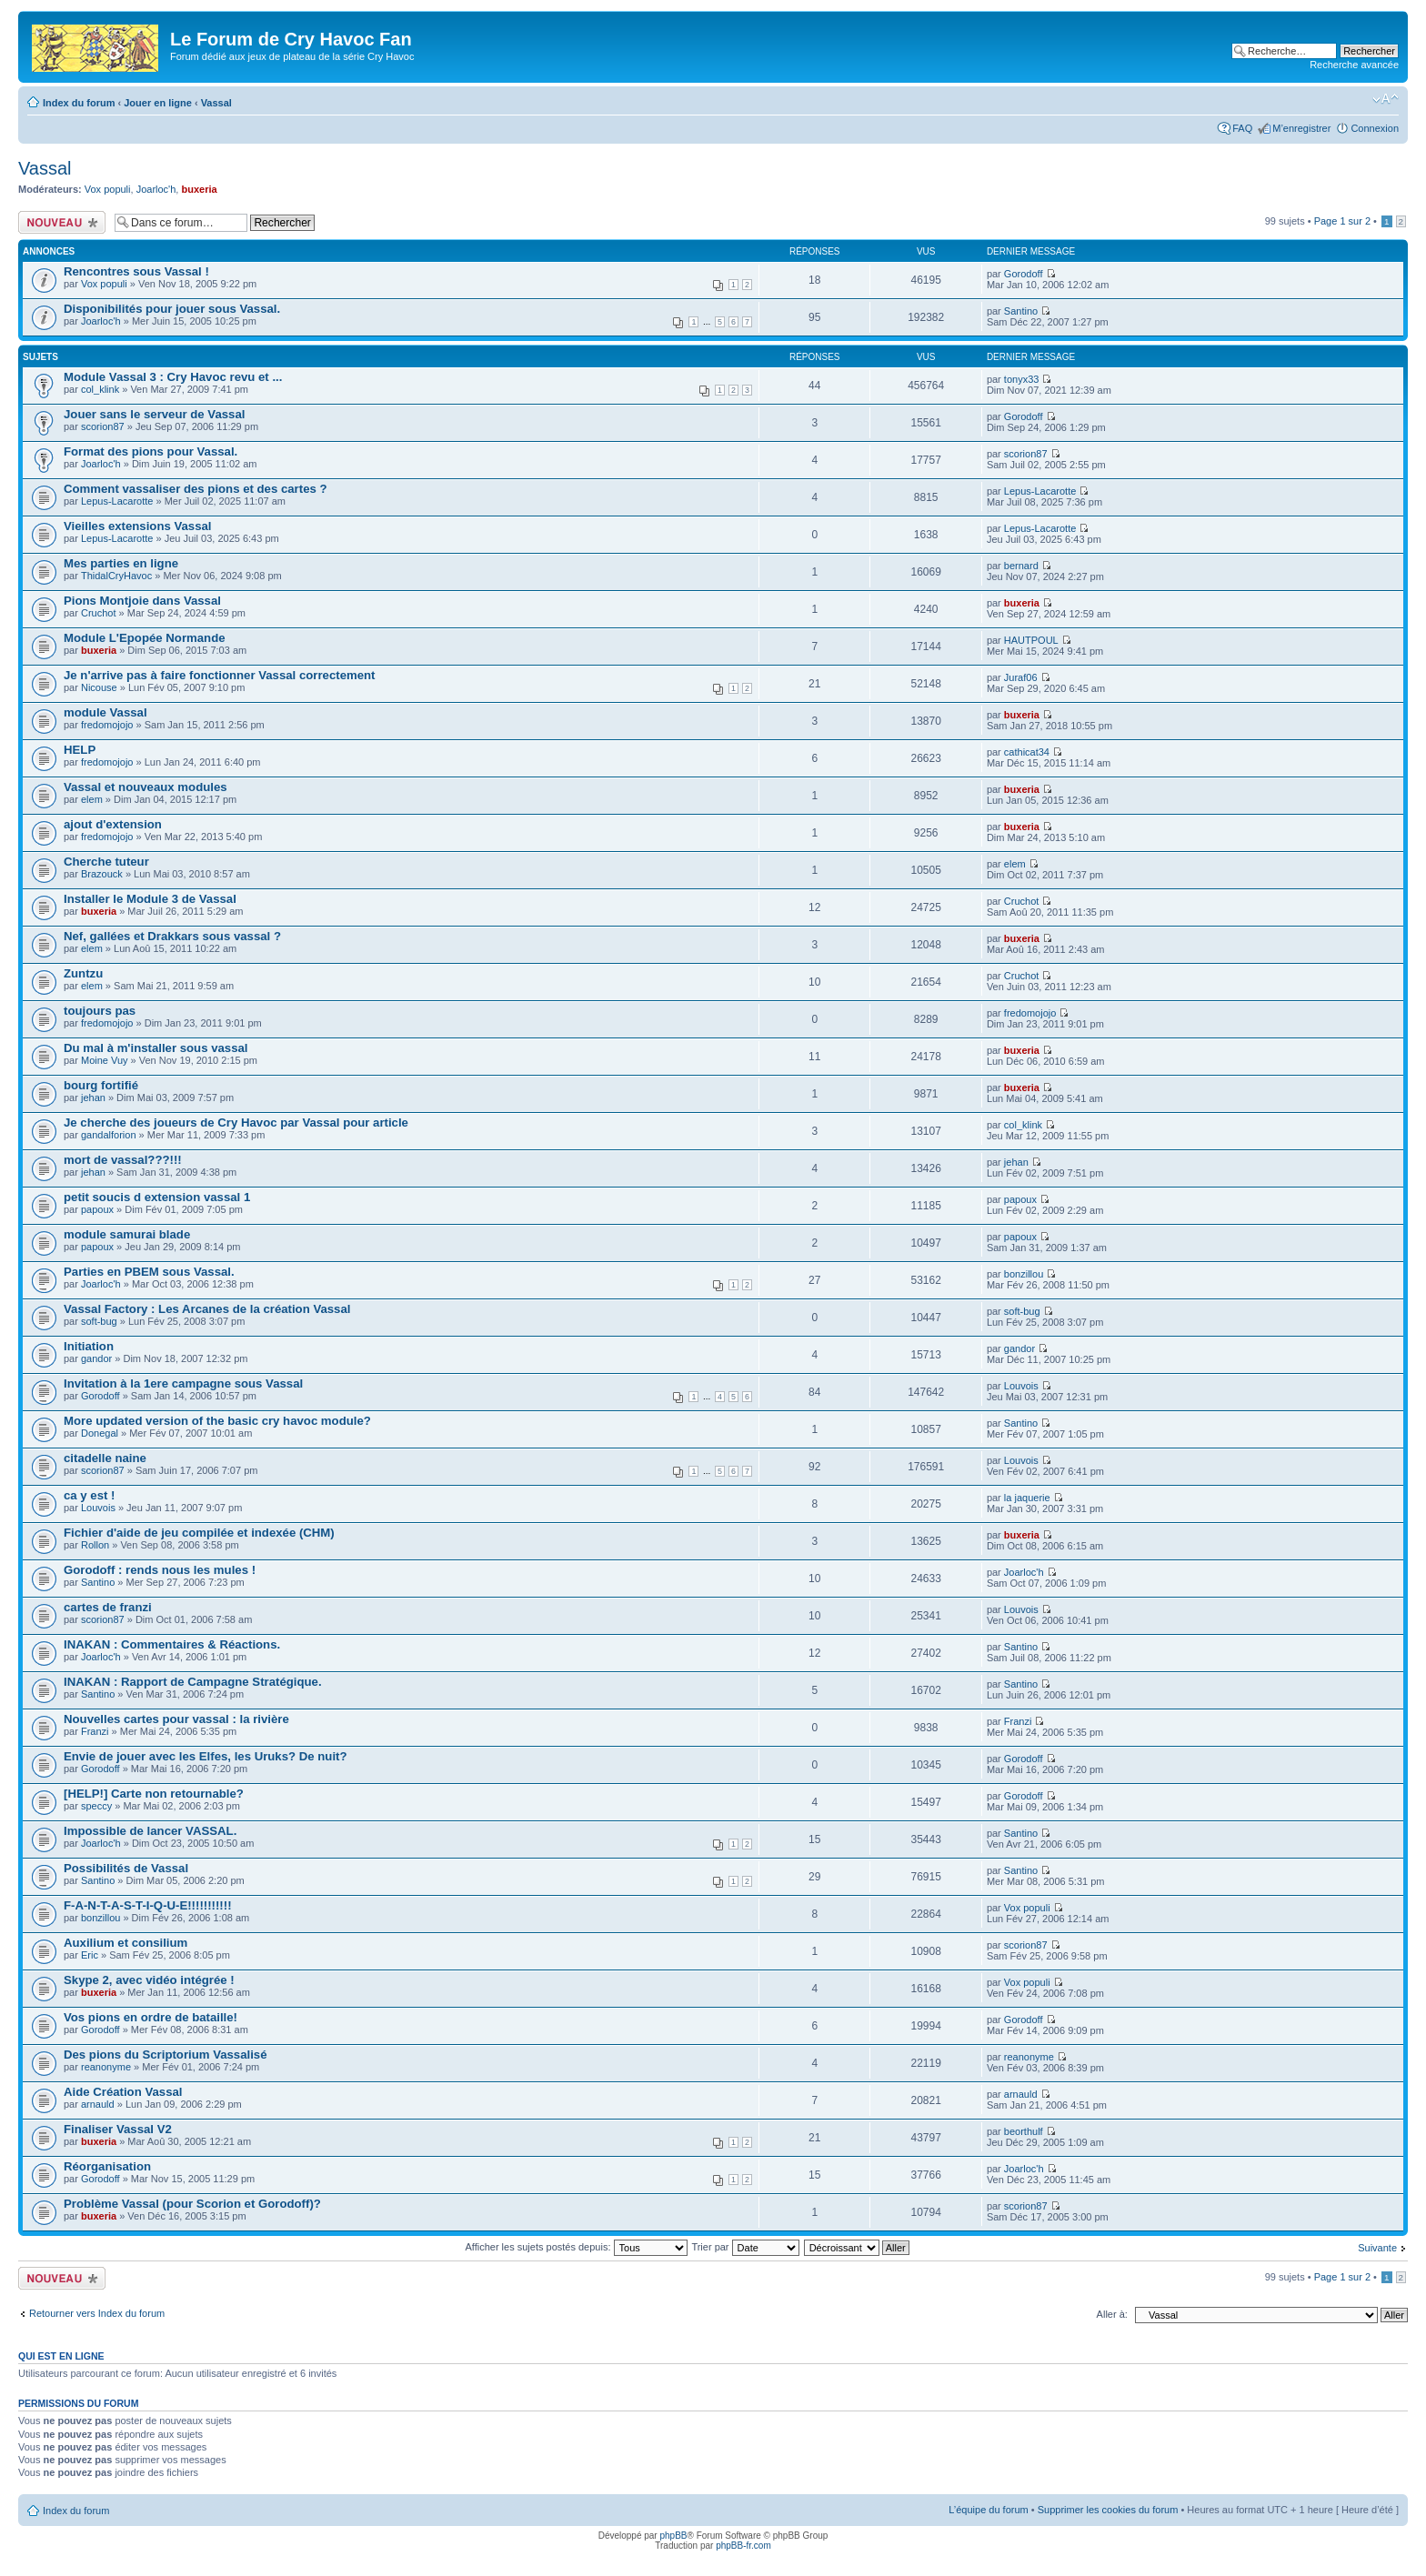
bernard (1021, 565)
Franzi (95, 1731)
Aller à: (1112, 2314)
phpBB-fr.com (743, 2546)
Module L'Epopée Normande (145, 638)
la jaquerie (1027, 1497)
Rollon (95, 1544)
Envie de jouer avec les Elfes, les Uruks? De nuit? (205, 1756)
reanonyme (106, 2066)
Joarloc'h (156, 189)
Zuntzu (83, 973)
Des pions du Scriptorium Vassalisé (165, 2054)
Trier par (744, 2246)
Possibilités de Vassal (126, 1868)
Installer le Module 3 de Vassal (150, 899)
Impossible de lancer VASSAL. (150, 1831)
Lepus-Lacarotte (117, 501)
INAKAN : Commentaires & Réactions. (172, 1644)
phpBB (673, 2536)
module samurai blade (127, 1234)
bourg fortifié (101, 1085)
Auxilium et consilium (125, 1943)
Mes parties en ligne (121, 563)
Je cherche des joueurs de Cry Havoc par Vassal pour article (236, 1122)
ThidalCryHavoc (116, 575)
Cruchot (98, 612)
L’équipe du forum (988, 2509)
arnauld (98, 2104)
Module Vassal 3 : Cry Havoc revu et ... (173, 377)
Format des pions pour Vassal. (150, 451)
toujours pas (100, 1010)
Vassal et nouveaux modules (145, 787)
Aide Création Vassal (123, 2092)
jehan (93, 1097)
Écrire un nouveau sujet (61, 222)
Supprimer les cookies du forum (1108, 2509)
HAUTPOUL (1031, 640)
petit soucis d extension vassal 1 (157, 1197)
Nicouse (99, 687)
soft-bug (99, 1321)
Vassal (216, 102)
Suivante (1377, 2247)
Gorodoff (1023, 273)
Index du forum (79, 102)
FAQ (1242, 128)
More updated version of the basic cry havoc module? (217, 1421)
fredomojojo (107, 724)
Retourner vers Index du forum (97, 2313)
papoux (97, 1209)
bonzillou (1023, 1273)
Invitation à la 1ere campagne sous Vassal (183, 1383)
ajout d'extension (113, 824)
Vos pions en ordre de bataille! (150, 2017)
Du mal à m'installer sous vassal (156, 1048)
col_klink (100, 389)
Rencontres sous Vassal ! (136, 271)
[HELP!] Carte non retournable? (154, 1793)
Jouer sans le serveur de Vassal (154, 414)
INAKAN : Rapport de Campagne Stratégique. (193, 1682)
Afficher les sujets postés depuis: (576, 2246)
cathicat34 (1026, 752)
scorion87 (103, 426)
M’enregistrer (1301, 128)
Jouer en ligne (158, 102)
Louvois (1021, 1385)
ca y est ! (89, 1495)
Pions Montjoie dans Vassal (142, 600)
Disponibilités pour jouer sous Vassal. (172, 309)
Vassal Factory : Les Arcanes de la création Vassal (207, 1309)
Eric (89, 1955)
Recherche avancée (1354, 64)
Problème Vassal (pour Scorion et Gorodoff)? (192, 2203)
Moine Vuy (104, 1060)
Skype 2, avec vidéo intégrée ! (149, 1980)
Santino (1021, 311)
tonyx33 (1021, 379)
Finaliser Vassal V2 (118, 2129)
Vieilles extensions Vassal (138, 526)
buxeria (198, 189)
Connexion (1375, 128)
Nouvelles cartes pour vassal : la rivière (176, 1719)
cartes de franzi (108, 1607)
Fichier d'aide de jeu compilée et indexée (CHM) (199, 1532)
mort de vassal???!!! (123, 1160)
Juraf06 (1021, 677)
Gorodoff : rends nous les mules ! (160, 1570)
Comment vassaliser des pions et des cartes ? (195, 489)
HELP (79, 750)
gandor (96, 1358)
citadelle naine (105, 1458)
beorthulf (1023, 2131)
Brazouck (102, 873)
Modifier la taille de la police (1385, 99)
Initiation (89, 1346)
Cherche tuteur (106, 861)
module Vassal (105, 712)
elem (92, 799)
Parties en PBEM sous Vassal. (149, 1271)
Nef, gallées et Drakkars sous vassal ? (172, 936)
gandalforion (108, 1134)
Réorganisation (107, 2166)
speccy (96, 1805)
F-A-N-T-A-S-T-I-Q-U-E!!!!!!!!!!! (148, 1905)
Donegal (99, 1433)
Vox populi (108, 189)
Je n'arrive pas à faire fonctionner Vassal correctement (220, 675)
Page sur (1342, 221)
